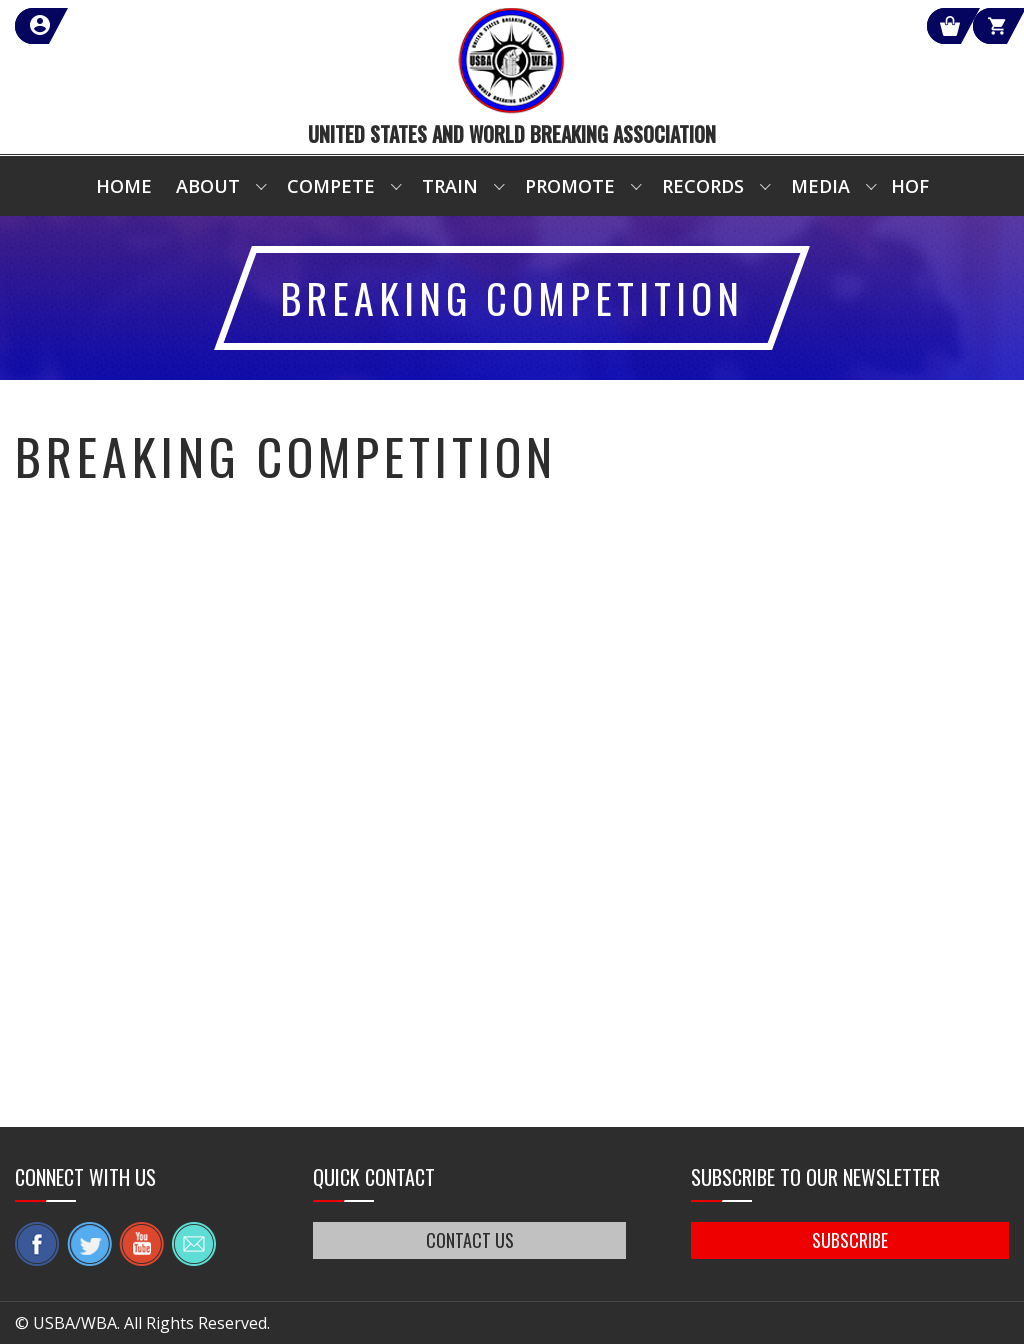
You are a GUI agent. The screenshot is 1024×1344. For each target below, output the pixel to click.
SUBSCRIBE (850, 1240)
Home (124, 186)
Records (703, 186)
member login (112, 26)
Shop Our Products (796, 26)
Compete (331, 186)
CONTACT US (470, 1240)
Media (820, 186)
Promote (570, 186)
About (208, 186)
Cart (972, 26)
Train (450, 186)
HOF (910, 186)
